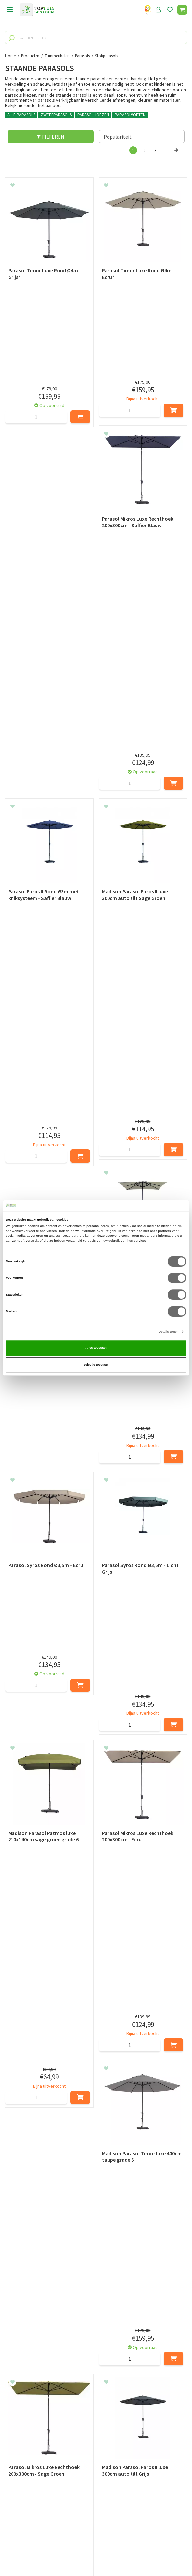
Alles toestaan (95, 1348)
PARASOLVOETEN (130, 115)
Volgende (176, 157)
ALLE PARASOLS (21, 115)
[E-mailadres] (96, 2424)
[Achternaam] (142, 2407)
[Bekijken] (182, 10)
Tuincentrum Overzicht (96, 2556)
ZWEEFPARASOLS (56, 115)
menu (10, 10)
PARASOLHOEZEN (93, 115)
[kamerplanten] (96, 37)
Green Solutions (96, 2549)
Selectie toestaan (96, 1364)
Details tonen (169, 1331)
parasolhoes (137, 2115)
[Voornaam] (50, 2407)
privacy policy (129, 2391)
